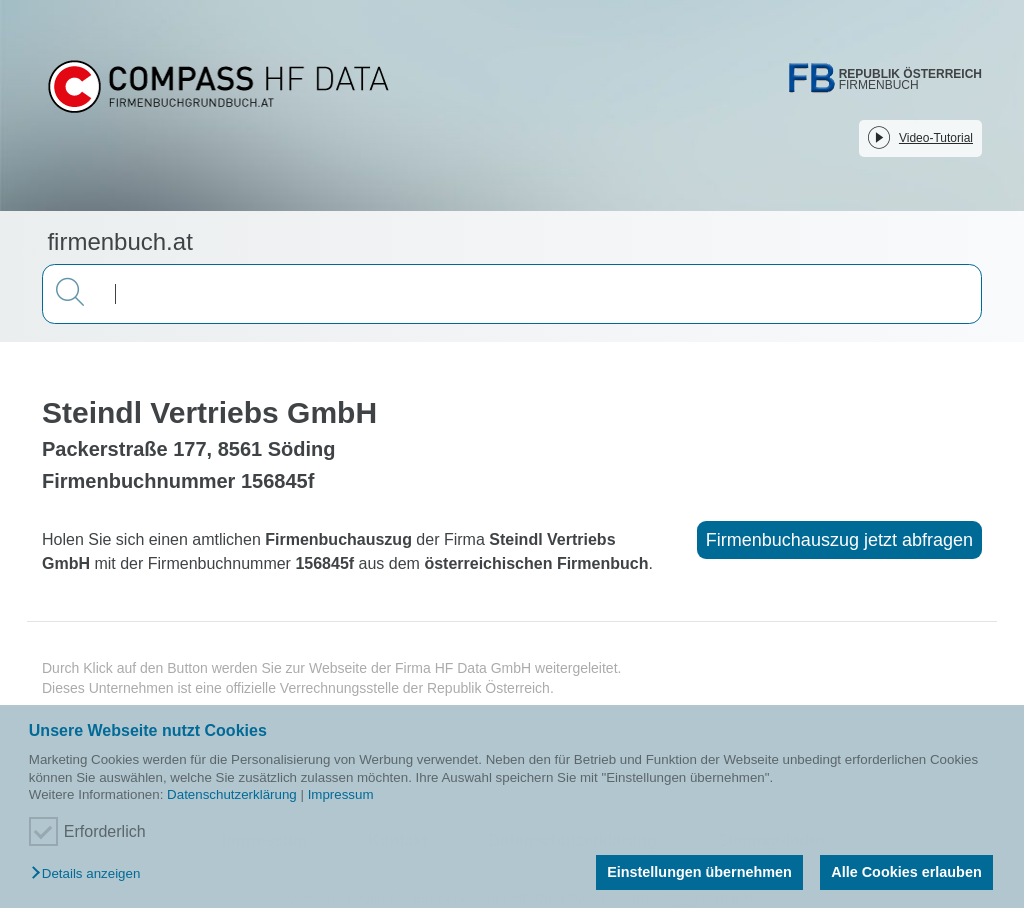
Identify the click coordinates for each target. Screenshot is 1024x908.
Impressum (341, 794)
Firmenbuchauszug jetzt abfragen (839, 540)
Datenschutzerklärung (232, 794)
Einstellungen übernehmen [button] (699, 872)
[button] (90, 874)
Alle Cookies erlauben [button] (906, 872)
